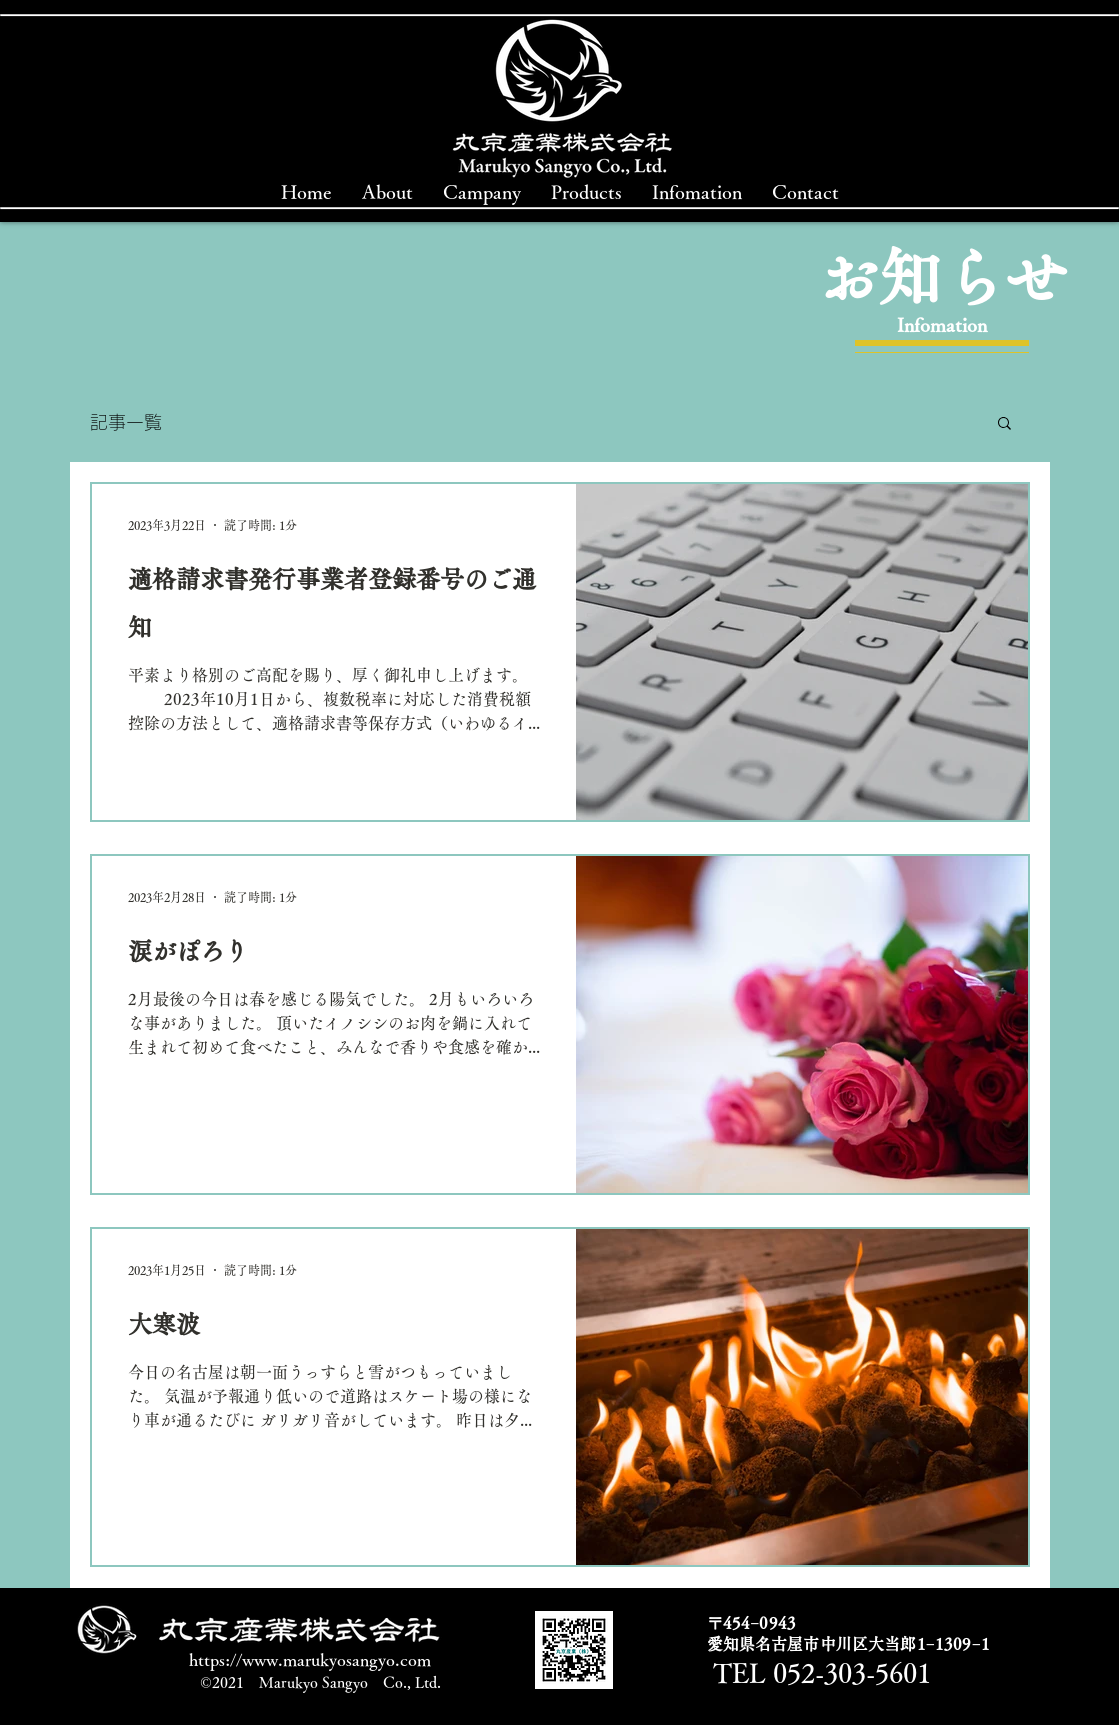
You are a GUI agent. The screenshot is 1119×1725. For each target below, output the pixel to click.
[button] (1004, 424)
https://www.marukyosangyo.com (310, 1659)
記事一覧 (126, 422)
